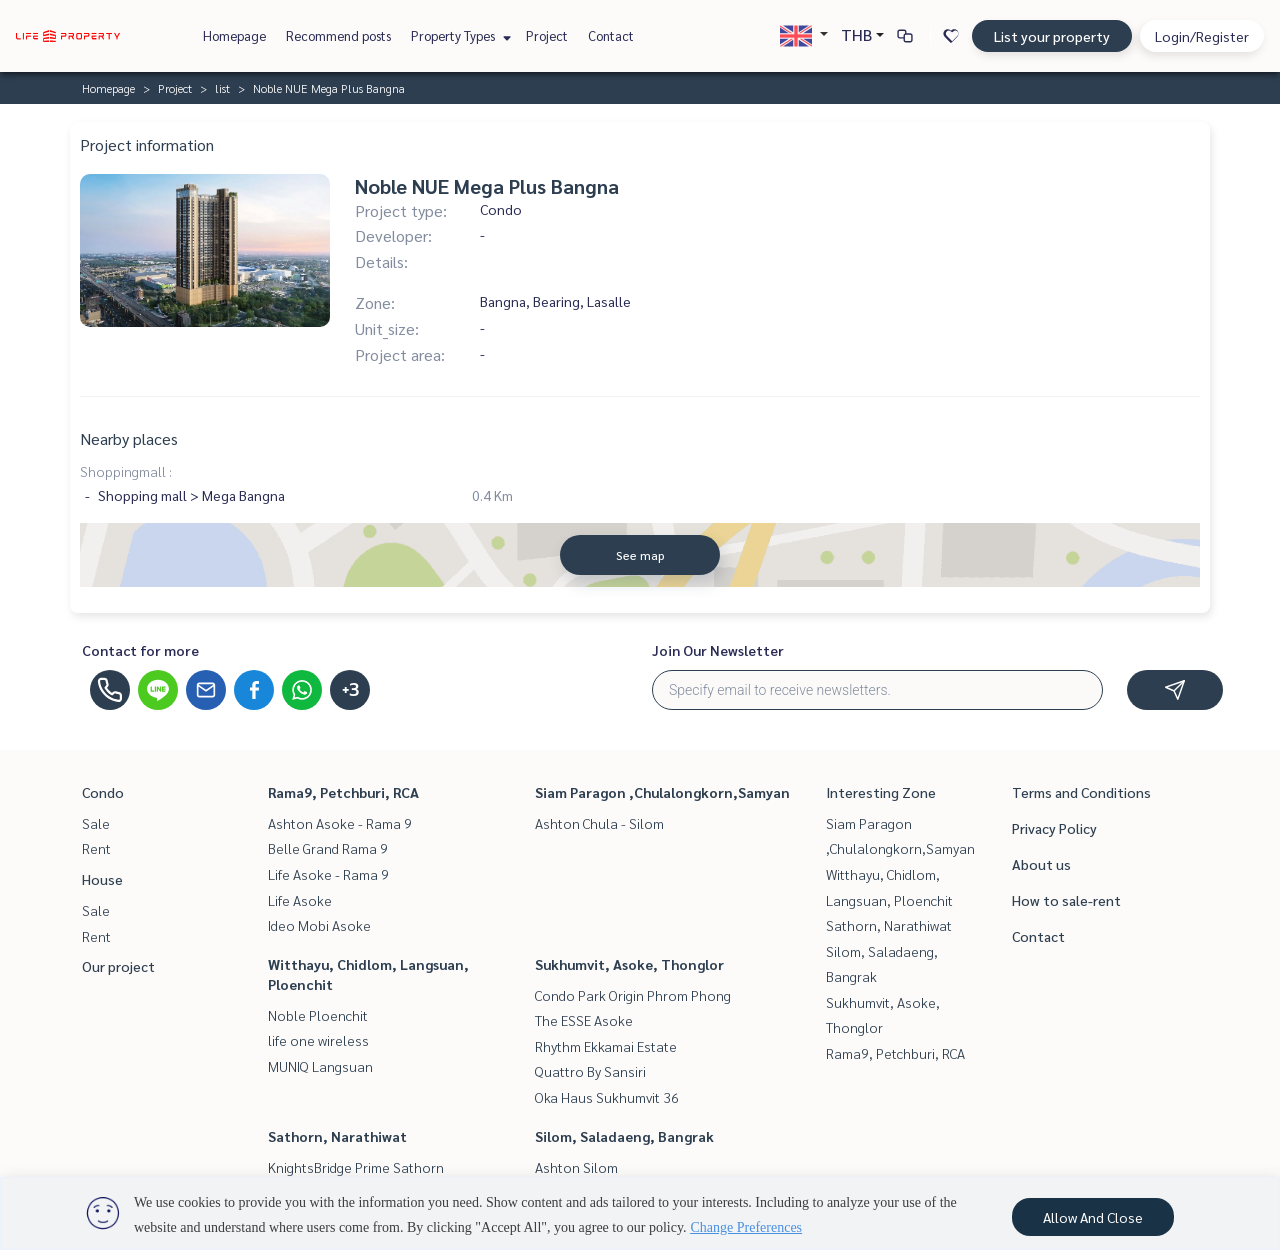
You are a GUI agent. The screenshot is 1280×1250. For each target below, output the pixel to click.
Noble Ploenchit (318, 1015)
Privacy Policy (1054, 828)
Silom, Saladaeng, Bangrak (624, 1136)
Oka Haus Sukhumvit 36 (607, 1097)
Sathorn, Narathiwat (337, 1136)
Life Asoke (300, 900)
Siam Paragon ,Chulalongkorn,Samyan (662, 792)
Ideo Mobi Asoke (319, 925)
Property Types (458, 35)
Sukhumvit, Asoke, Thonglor (629, 964)
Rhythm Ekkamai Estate (606, 1046)
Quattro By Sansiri (590, 1071)
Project (547, 35)
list (222, 88)
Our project (118, 966)
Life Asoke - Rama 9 (328, 874)
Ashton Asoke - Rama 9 (340, 823)
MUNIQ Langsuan (320, 1066)
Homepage (234, 35)
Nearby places (129, 438)
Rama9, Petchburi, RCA (343, 792)
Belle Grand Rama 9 (328, 848)
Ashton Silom (576, 1167)
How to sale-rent (1066, 900)
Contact (611, 35)
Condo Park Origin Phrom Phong (633, 995)
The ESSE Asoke (584, 1020)
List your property (1052, 36)
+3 (350, 690)
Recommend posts (338, 35)
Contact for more (140, 650)
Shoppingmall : (126, 471)
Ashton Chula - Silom (599, 823)
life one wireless (318, 1040)
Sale (96, 823)
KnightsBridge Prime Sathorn (356, 1167)
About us (1041, 864)
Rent (96, 848)
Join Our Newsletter (718, 650)
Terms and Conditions (1081, 792)
